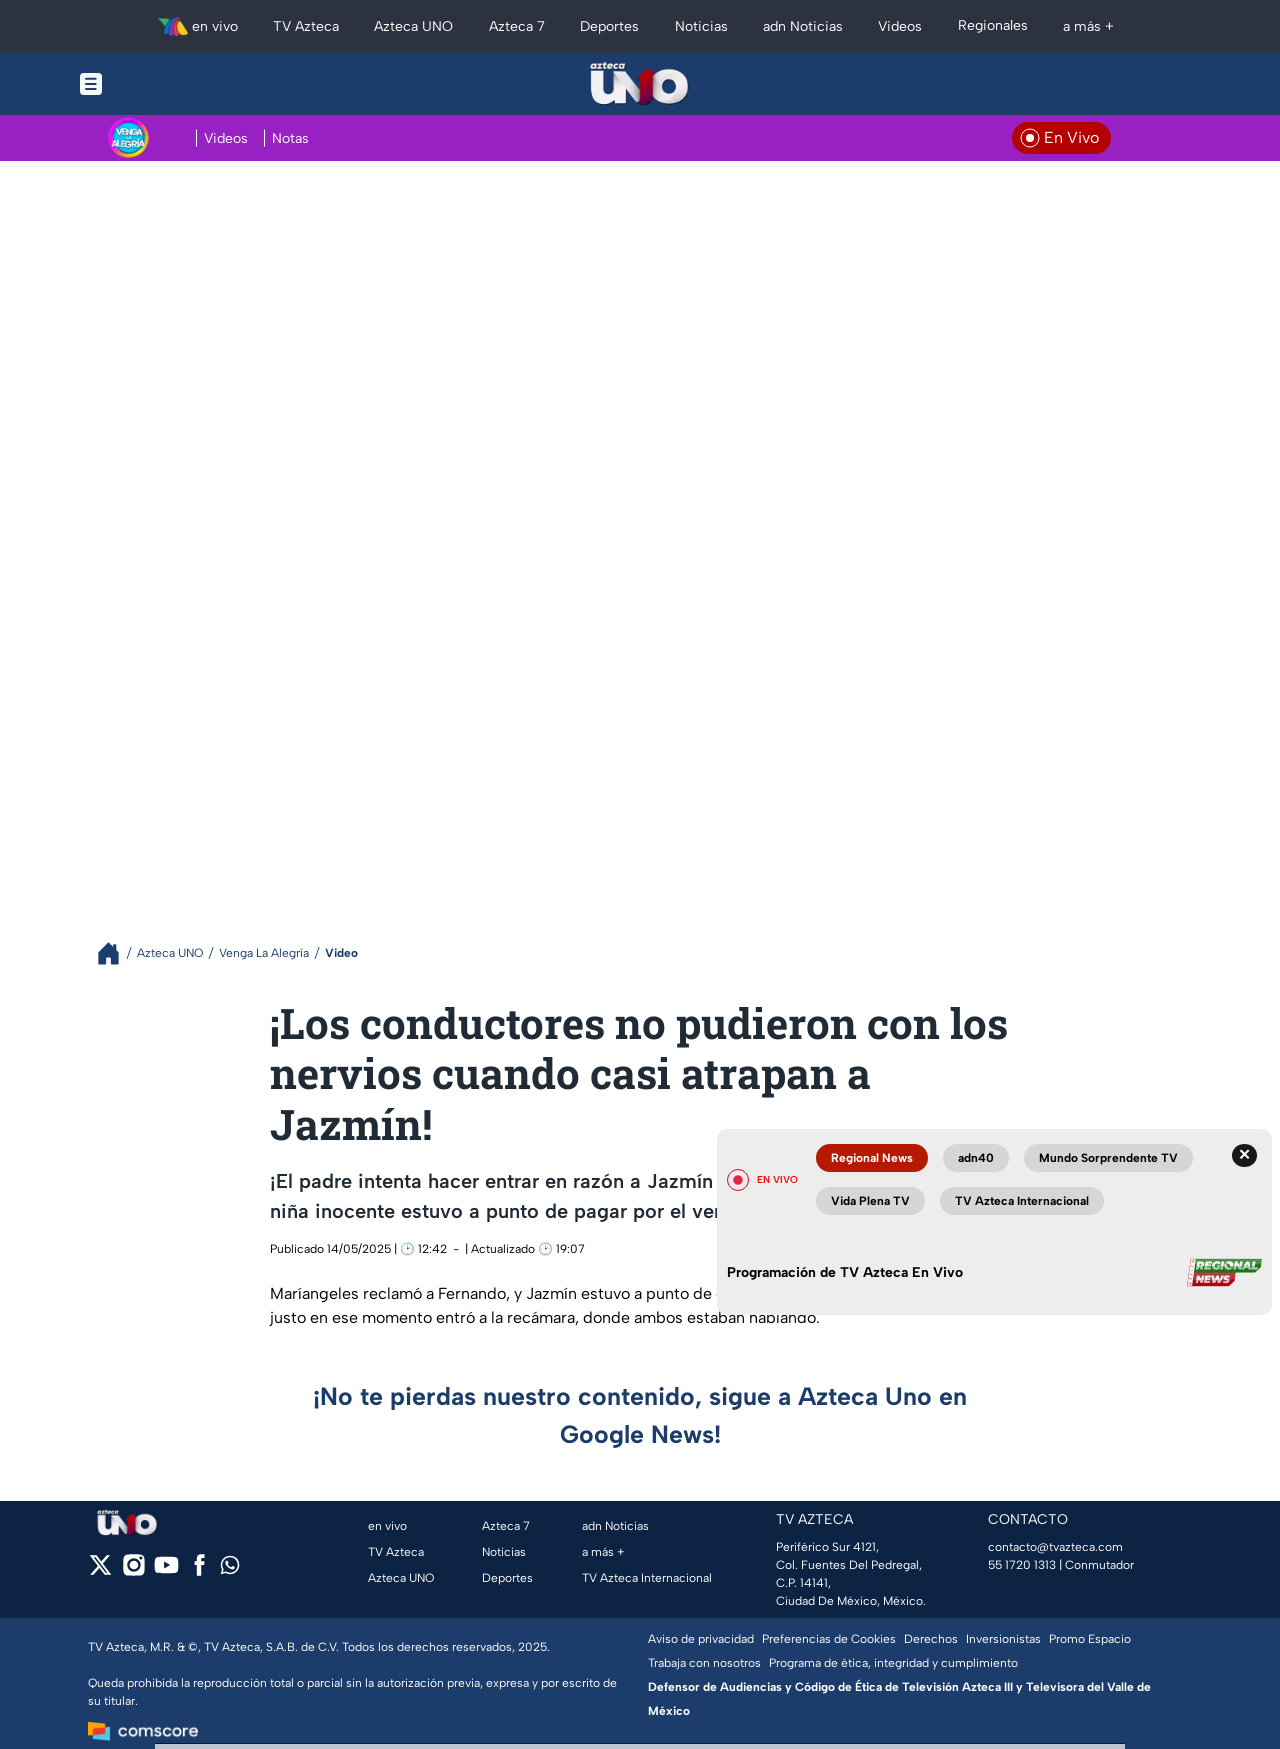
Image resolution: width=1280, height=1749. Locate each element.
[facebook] (199, 1571)
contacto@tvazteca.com (1055, 1547)
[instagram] (133, 1571)
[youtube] (166, 1571)
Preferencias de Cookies (829, 1639)
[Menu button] (160, 84)
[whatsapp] (230, 1569)
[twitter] (100, 1571)
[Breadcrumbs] (116, 953)
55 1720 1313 (1022, 1565)
